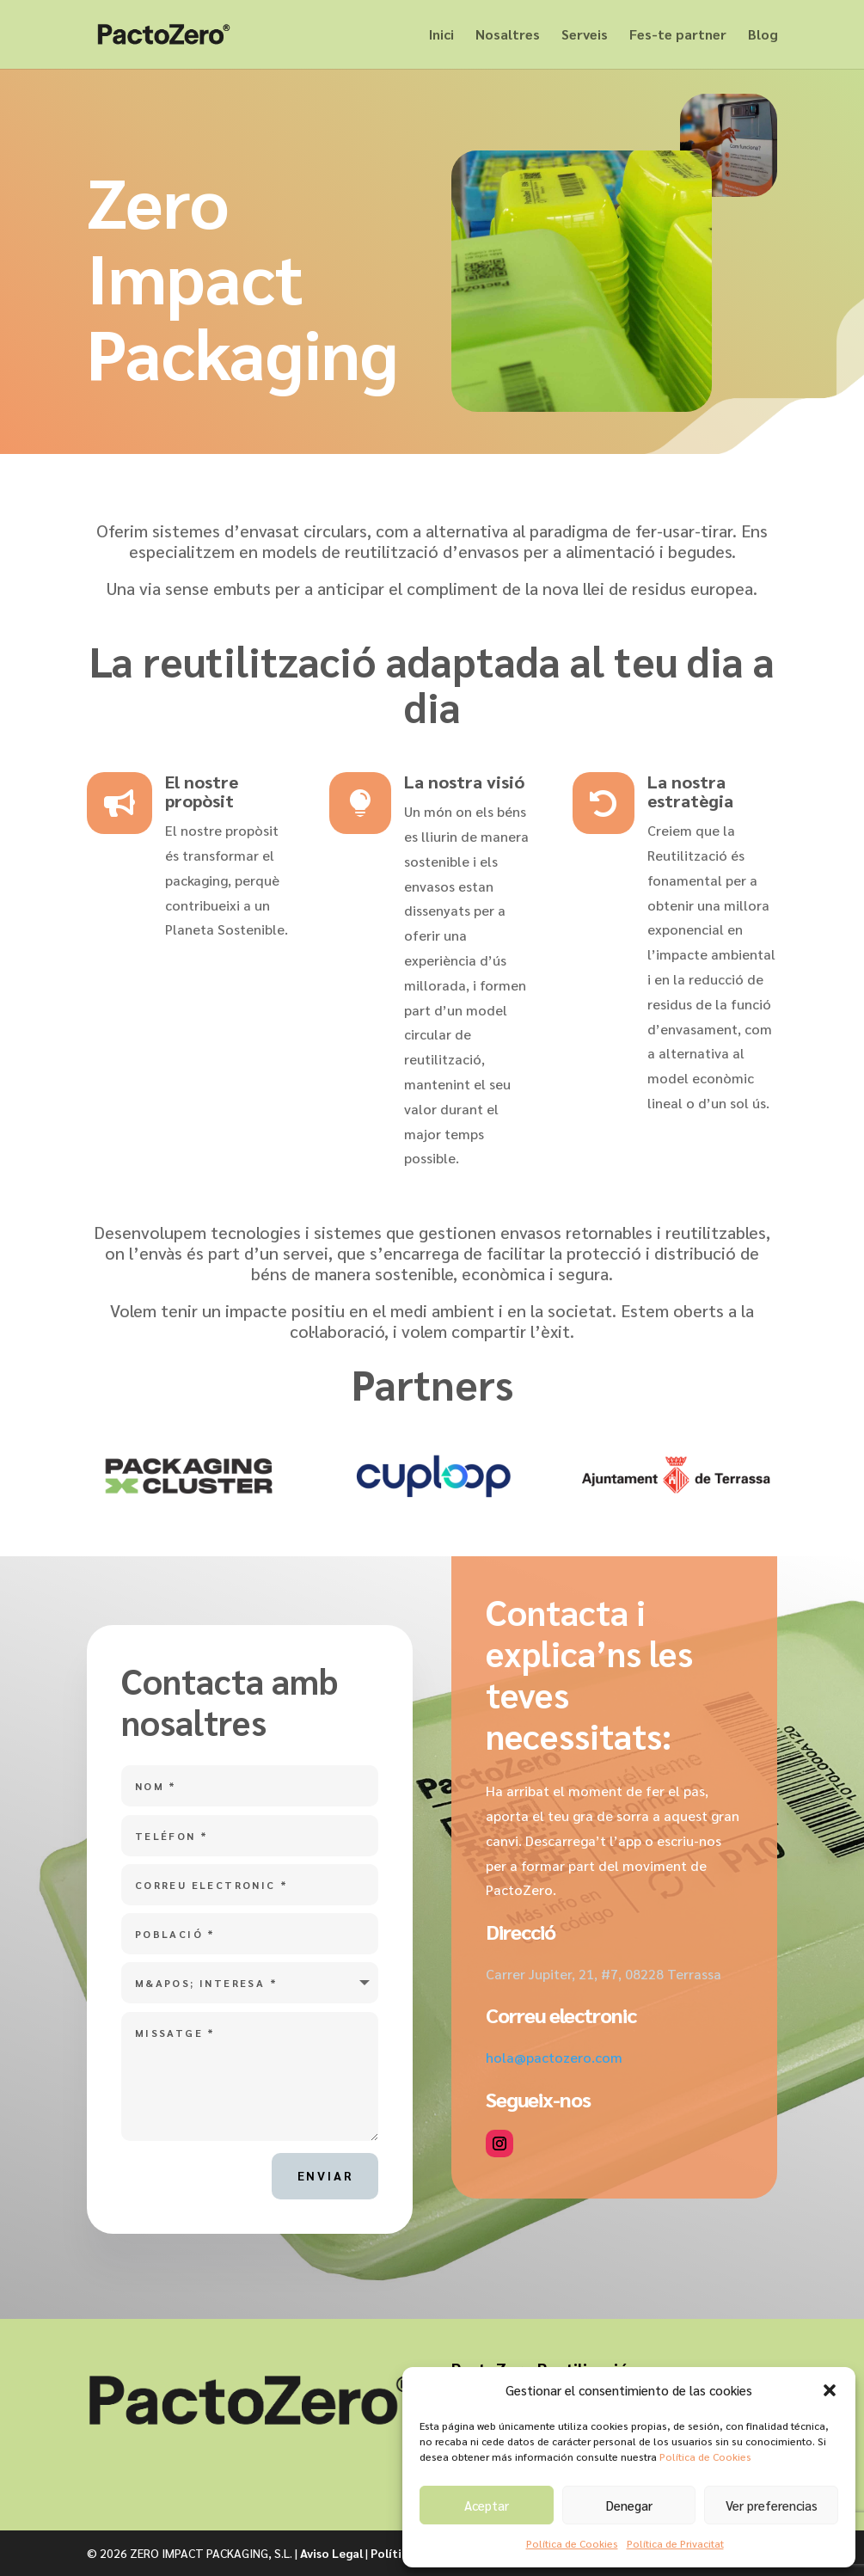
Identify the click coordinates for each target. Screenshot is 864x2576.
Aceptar (486, 2505)
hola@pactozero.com (554, 2057)
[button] (829, 2390)
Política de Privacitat (675, 2543)
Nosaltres (507, 35)
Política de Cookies (705, 2456)
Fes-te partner (677, 35)
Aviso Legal (331, 2553)
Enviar (325, 2175)
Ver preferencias (772, 2505)
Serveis (584, 35)
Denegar (629, 2505)
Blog (763, 35)
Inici (441, 35)
